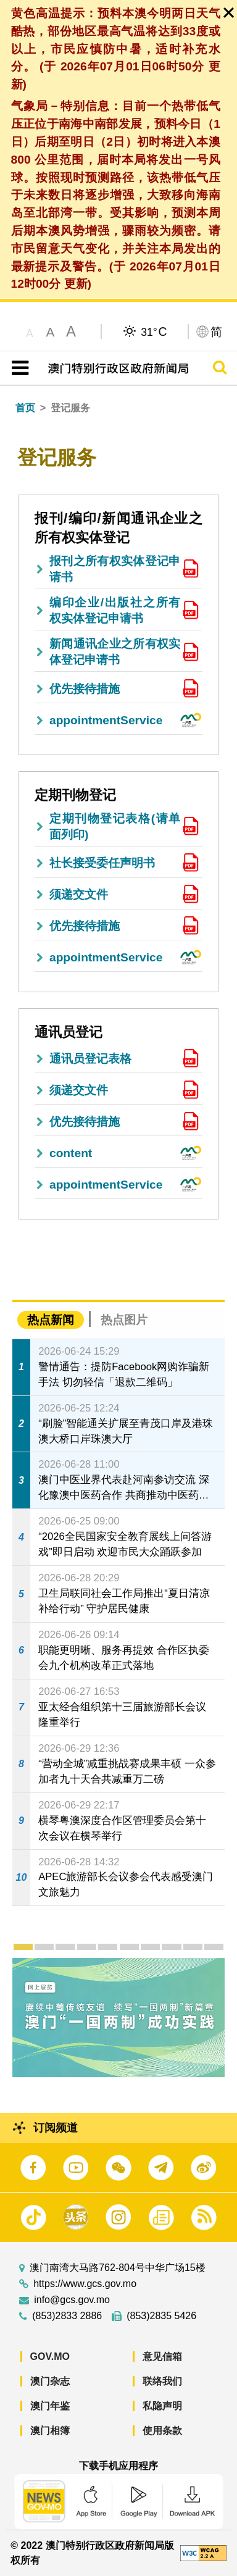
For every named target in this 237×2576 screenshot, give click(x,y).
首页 (25, 408)
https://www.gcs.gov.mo (84, 2284)
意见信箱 (162, 2356)
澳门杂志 (50, 2381)
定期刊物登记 (75, 795)
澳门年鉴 (50, 2406)
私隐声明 (162, 2406)
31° (154, 331)
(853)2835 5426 (161, 2316)
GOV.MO (50, 2356)
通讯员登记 (68, 1032)
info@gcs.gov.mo (72, 2300)
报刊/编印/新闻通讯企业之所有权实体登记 (118, 528)
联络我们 (162, 2381)
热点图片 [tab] (124, 1319)
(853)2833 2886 (67, 2316)
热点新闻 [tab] (50, 1319)
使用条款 (162, 2430)
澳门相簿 (50, 2430)
